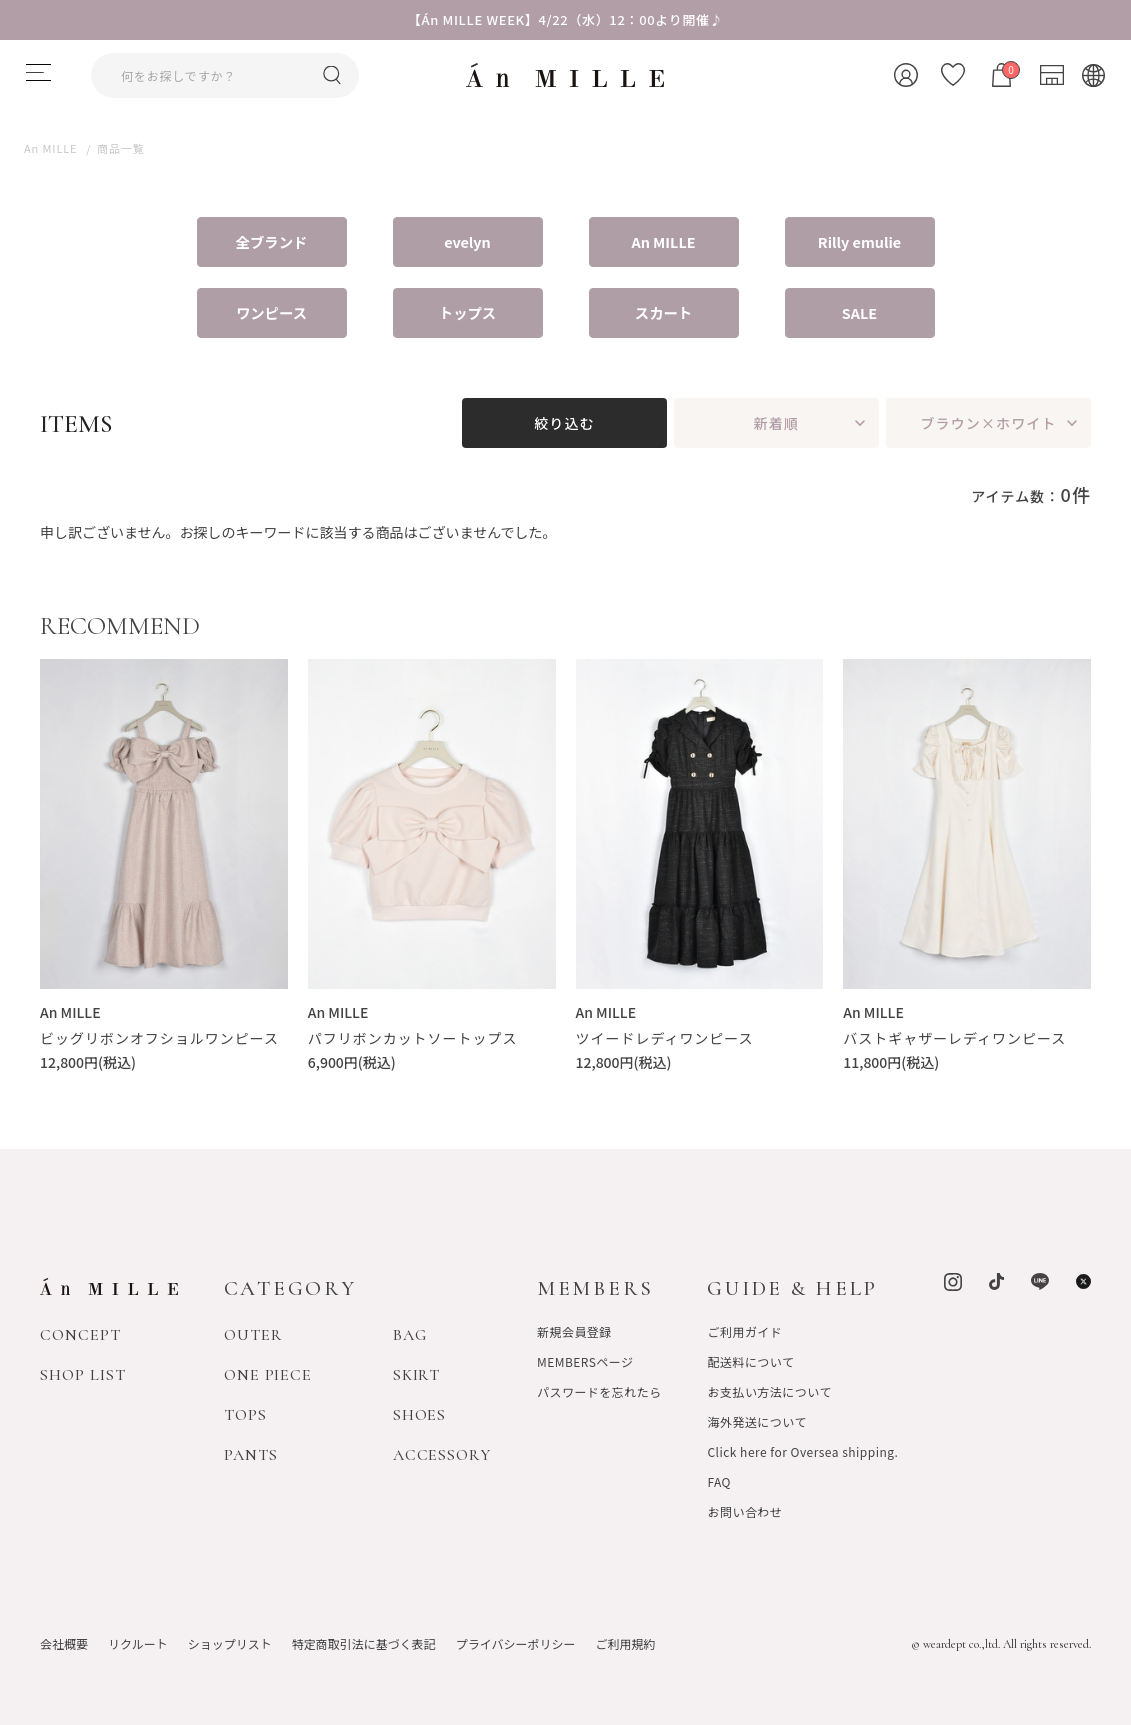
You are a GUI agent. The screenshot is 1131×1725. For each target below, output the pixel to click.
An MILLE (663, 241)
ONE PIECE (268, 1375)
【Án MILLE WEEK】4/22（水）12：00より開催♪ (566, 19)
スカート (663, 312)
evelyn (467, 241)
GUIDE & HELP (792, 1288)
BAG (410, 1335)
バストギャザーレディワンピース (954, 1038)
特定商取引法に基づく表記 (364, 1643)
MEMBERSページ (585, 1361)
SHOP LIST (83, 1375)
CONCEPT (80, 1335)
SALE (859, 312)
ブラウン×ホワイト (988, 423)
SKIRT (417, 1375)
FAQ (719, 1481)
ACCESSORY (442, 1455)
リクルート (138, 1643)
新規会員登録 (574, 1331)
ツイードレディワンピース (665, 1038)
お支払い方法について (769, 1391)
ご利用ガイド (744, 1331)
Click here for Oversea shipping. (802, 1451)
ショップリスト (230, 1643)
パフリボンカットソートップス (413, 1038)
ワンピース (271, 312)
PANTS (251, 1455)
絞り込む (564, 423)
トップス (467, 312)
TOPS (245, 1415)
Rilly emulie (859, 241)
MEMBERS (595, 1288)
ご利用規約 (625, 1643)
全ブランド (272, 241)
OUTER (253, 1335)
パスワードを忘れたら (599, 1391)
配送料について (750, 1361)
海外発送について (756, 1421)
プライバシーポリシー (516, 1643)
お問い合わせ (744, 1511)
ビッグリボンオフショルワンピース (159, 1038)
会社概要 (64, 1643)
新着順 (776, 423)
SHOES (420, 1415)
